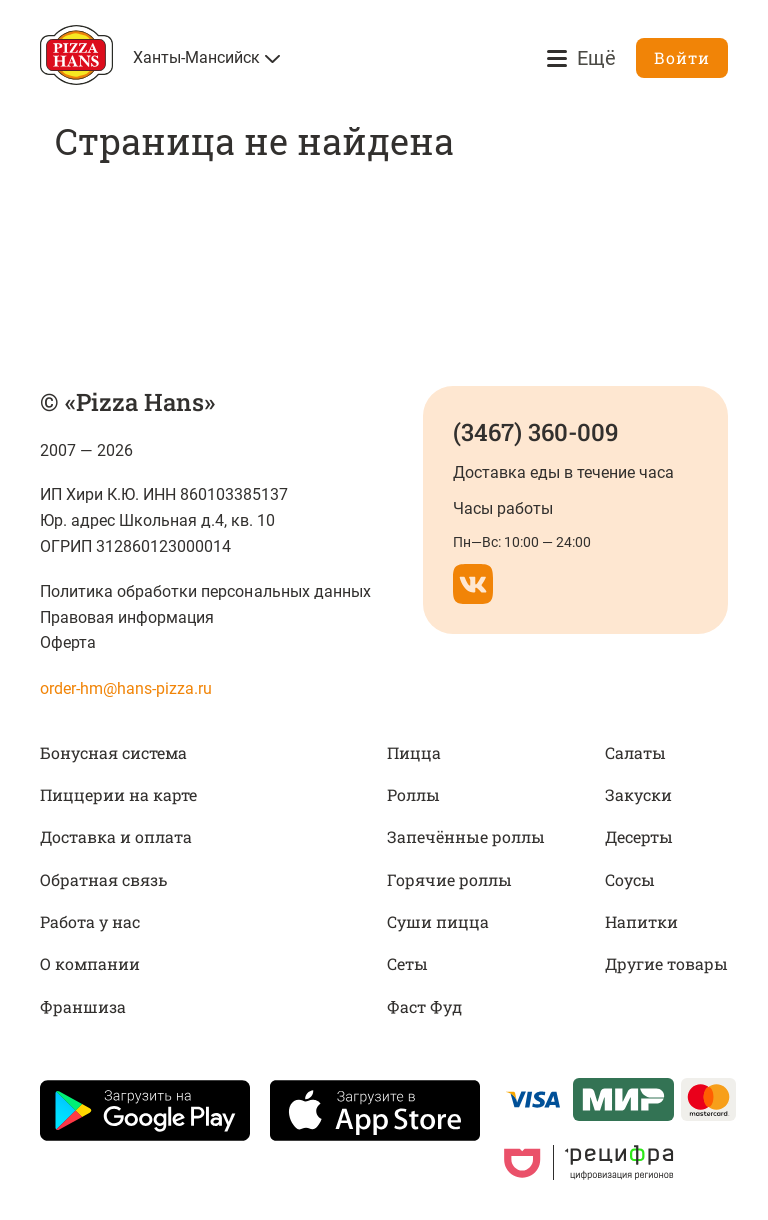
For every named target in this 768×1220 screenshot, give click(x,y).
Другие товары (666, 963)
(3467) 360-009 (535, 432)
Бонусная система (113, 752)
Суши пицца (438, 921)
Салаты (635, 752)
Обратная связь (103, 879)
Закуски (638, 794)
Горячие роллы (449, 879)
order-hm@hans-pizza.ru (126, 688)
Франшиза (83, 1006)
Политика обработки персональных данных (205, 591)
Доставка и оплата (116, 836)
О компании (90, 963)
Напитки (641, 921)
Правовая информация (127, 617)
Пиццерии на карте (118, 794)
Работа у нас (90, 921)
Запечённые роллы (466, 836)
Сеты (407, 963)
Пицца (414, 752)
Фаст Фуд (424, 1006)
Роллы (413, 794)
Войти (682, 57)
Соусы (630, 879)
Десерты (639, 836)
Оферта (68, 642)
